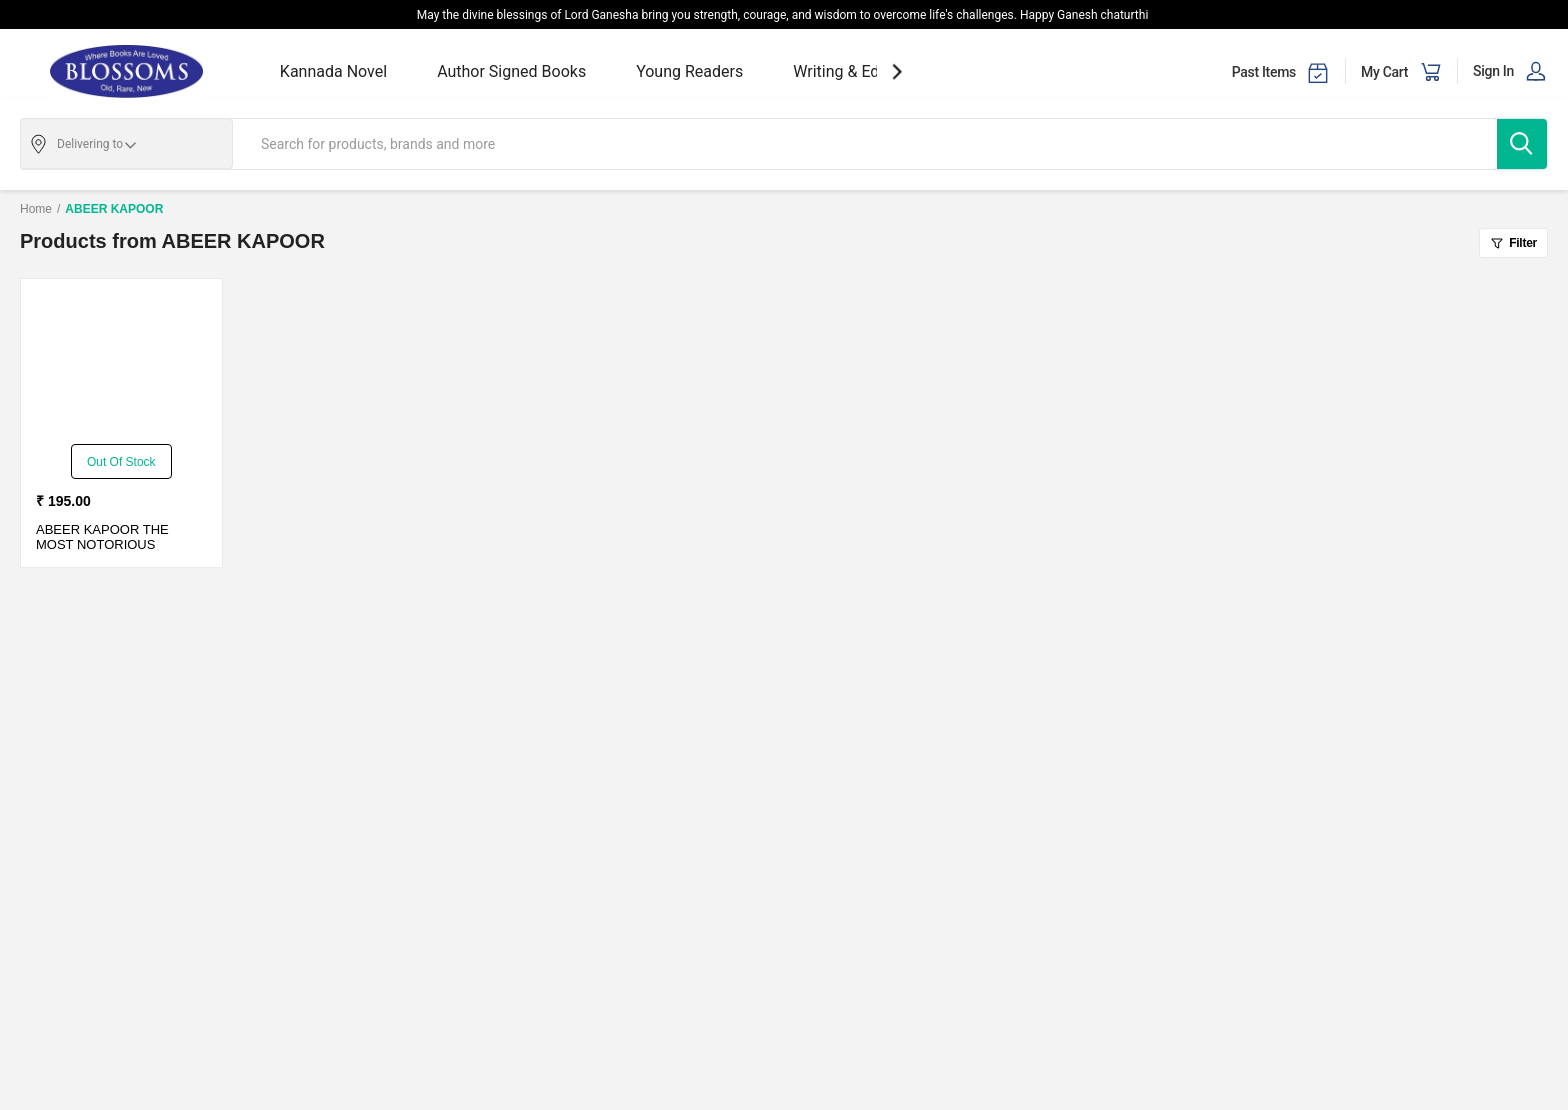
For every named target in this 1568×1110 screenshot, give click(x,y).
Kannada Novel (333, 71)
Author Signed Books (511, 71)
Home (36, 209)
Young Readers (689, 71)
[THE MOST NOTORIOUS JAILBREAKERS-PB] (121, 364)
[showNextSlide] (897, 71)
